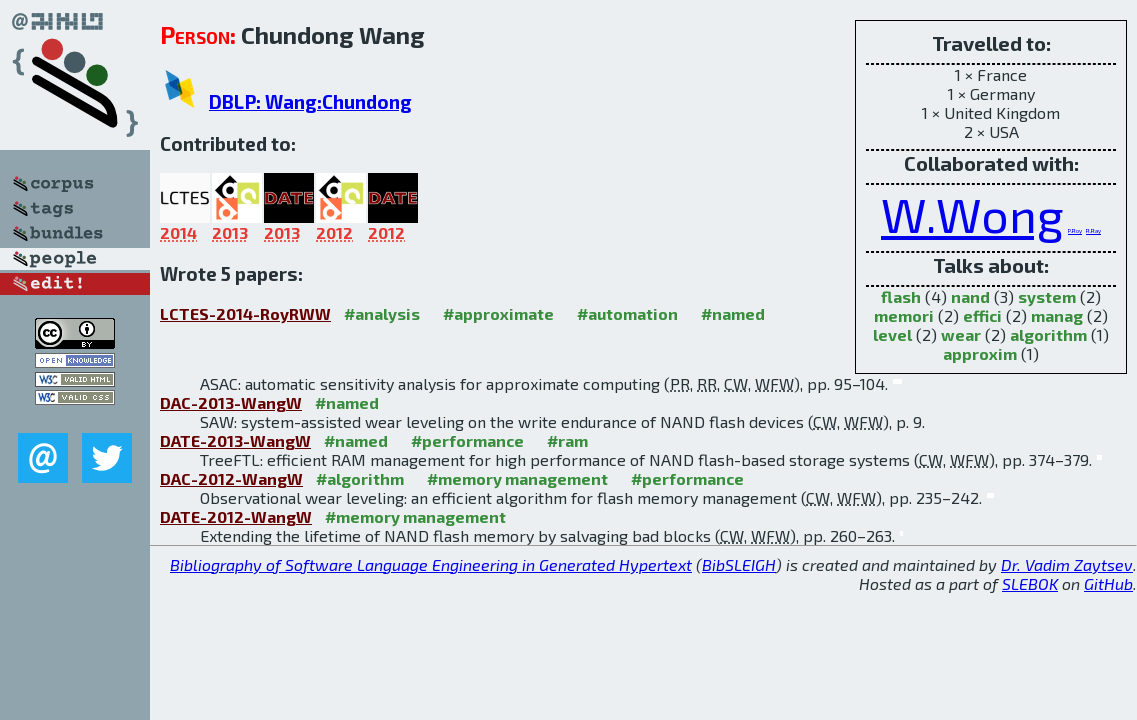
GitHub (1108, 583)
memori (904, 315)
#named (733, 313)
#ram (567, 440)
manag (1057, 315)
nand (970, 296)
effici (982, 315)
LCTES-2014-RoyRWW (245, 313)
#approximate (498, 313)
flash (901, 296)
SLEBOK (1030, 583)
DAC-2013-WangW (231, 402)
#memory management (517, 478)
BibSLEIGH (739, 564)
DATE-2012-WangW (236, 516)
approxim (980, 353)
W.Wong (972, 214)
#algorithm (360, 478)
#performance (467, 440)
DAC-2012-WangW (231, 478)
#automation (627, 313)
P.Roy (1075, 230)
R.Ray (1093, 230)
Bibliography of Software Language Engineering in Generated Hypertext (431, 564)
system (1047, 296)
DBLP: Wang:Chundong (310, 101)
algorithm (1048, 334)
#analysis (382, 313)
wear (961, 334)
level (892, 334)
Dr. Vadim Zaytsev (1067, 564)
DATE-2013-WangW (235, 440)
